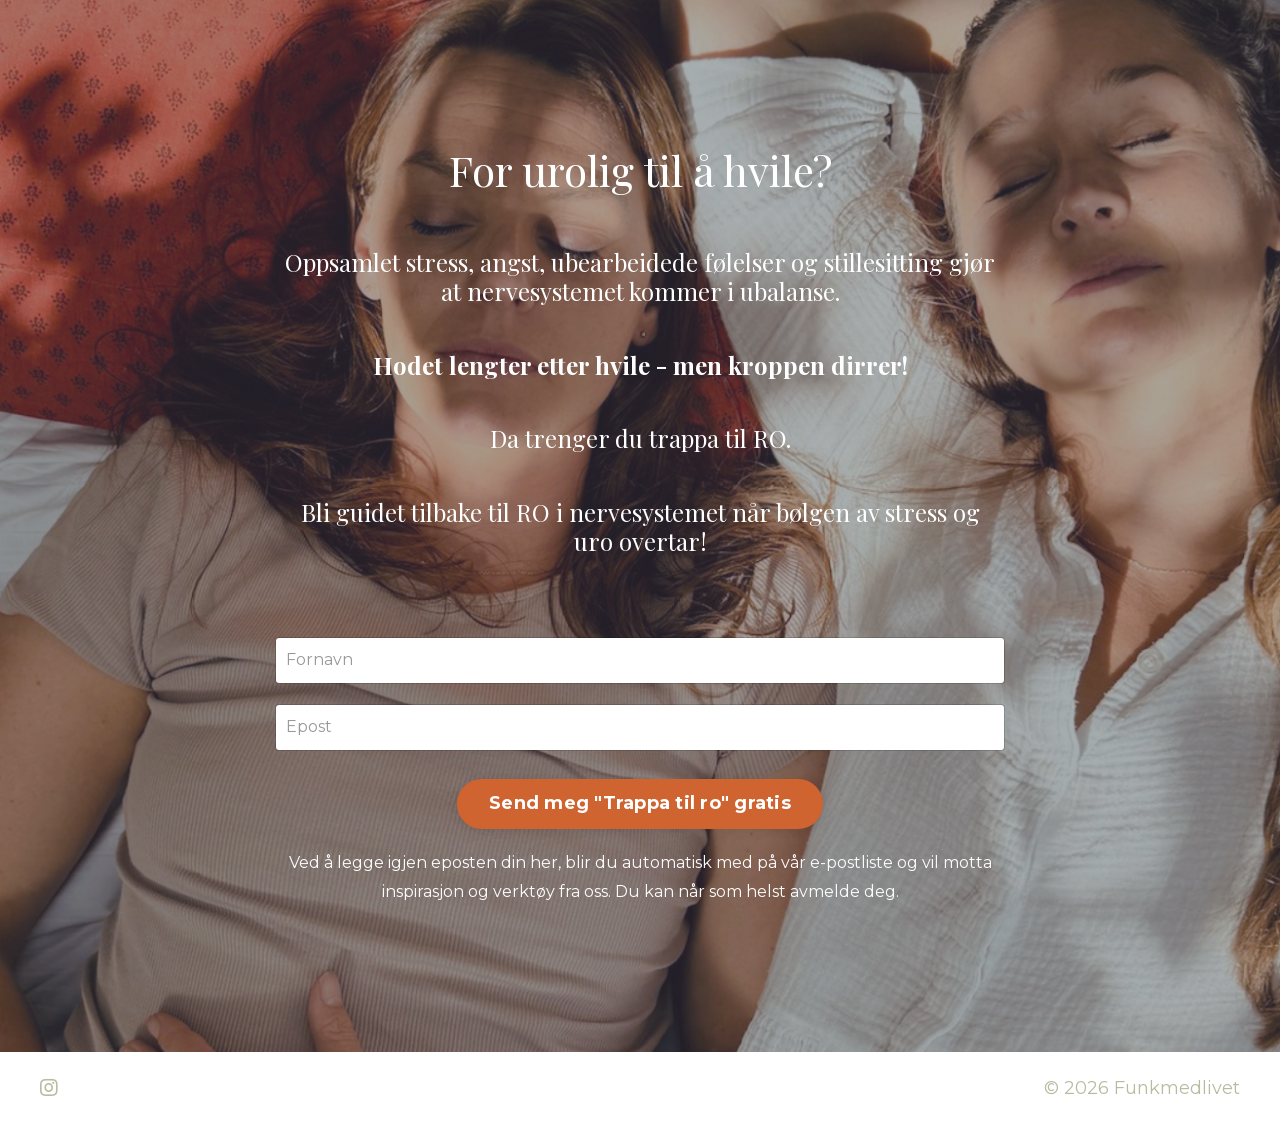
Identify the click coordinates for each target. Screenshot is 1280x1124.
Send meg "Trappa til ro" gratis (640, 803)
